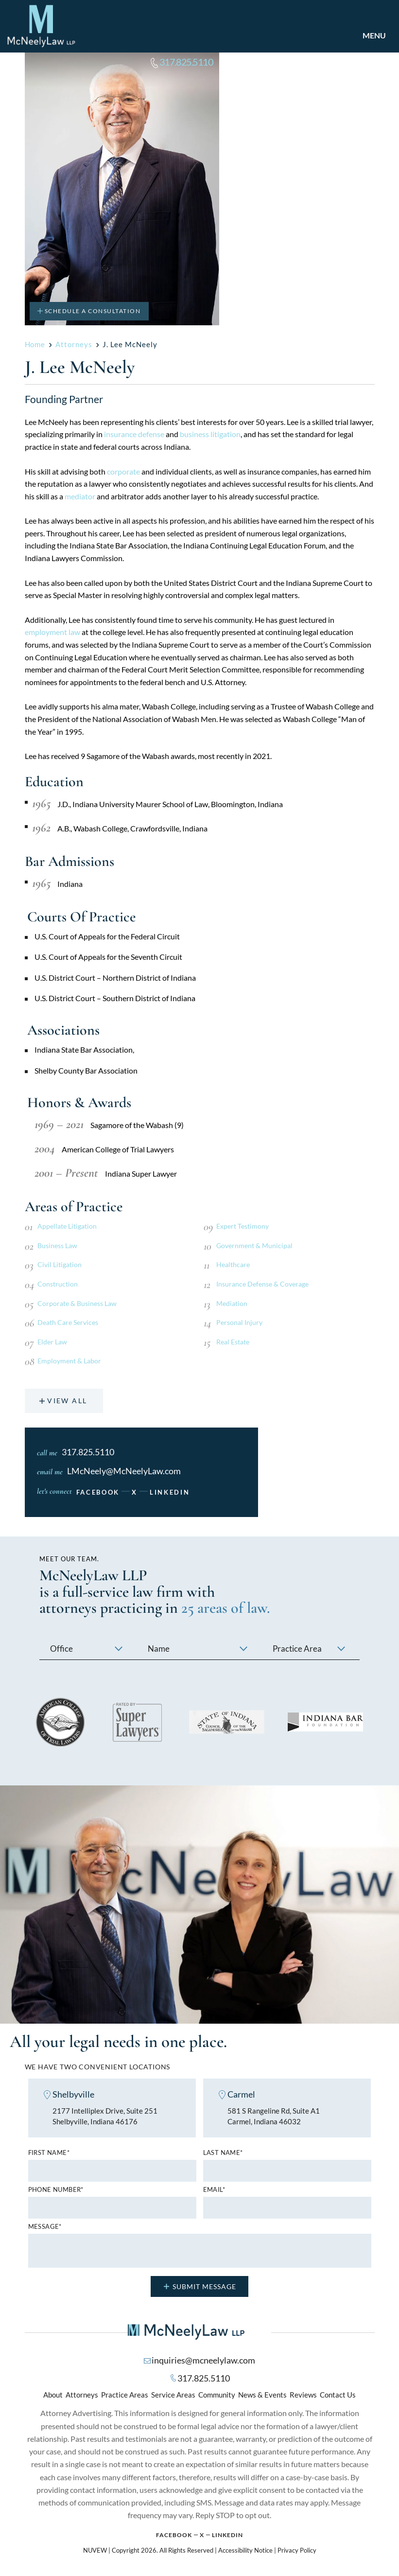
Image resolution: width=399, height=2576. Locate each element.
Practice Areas (124, 2395)
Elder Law (52, 1342)
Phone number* (56, 2191)
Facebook (98, 1493)
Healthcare (233, 1264)
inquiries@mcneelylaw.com (203, 2361)
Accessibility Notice (245, 2551)
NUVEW (95, 2551)
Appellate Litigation (67, 1226)
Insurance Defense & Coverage (262, 1284)
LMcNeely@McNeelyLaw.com (124, 1471)
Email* (214, 2191)
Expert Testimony (242, 1226)
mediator (80, 496)
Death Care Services (67, 1322)
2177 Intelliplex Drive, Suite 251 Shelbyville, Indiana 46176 (104, 2117)
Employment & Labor (69, 1361)
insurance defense (134, 434)
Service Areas (173, 2395)
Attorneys (82, 2395)
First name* (48, 2154)
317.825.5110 (188, 62)
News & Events (262, 2395)
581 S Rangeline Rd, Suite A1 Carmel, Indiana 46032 (273, 2117)
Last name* (223, 2154)
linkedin (170, 1493)
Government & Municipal (254, 1245)
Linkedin (227, 2536)
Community (216, 2395)
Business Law (57, 1245)
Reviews (303, 2395)
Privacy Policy (297, 2551)
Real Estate (232, 1342)
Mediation (231, 1303)
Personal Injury (239, 1322)
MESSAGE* (45, 2227)
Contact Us (338, 2395)
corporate (123, 471)
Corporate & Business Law (77, 1303)
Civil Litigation (59, 1264)
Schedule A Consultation (93, 311)
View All (68, 1400)
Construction (57, 1284)
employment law (52, 631)
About (53, 2395)
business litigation (210, 434)
